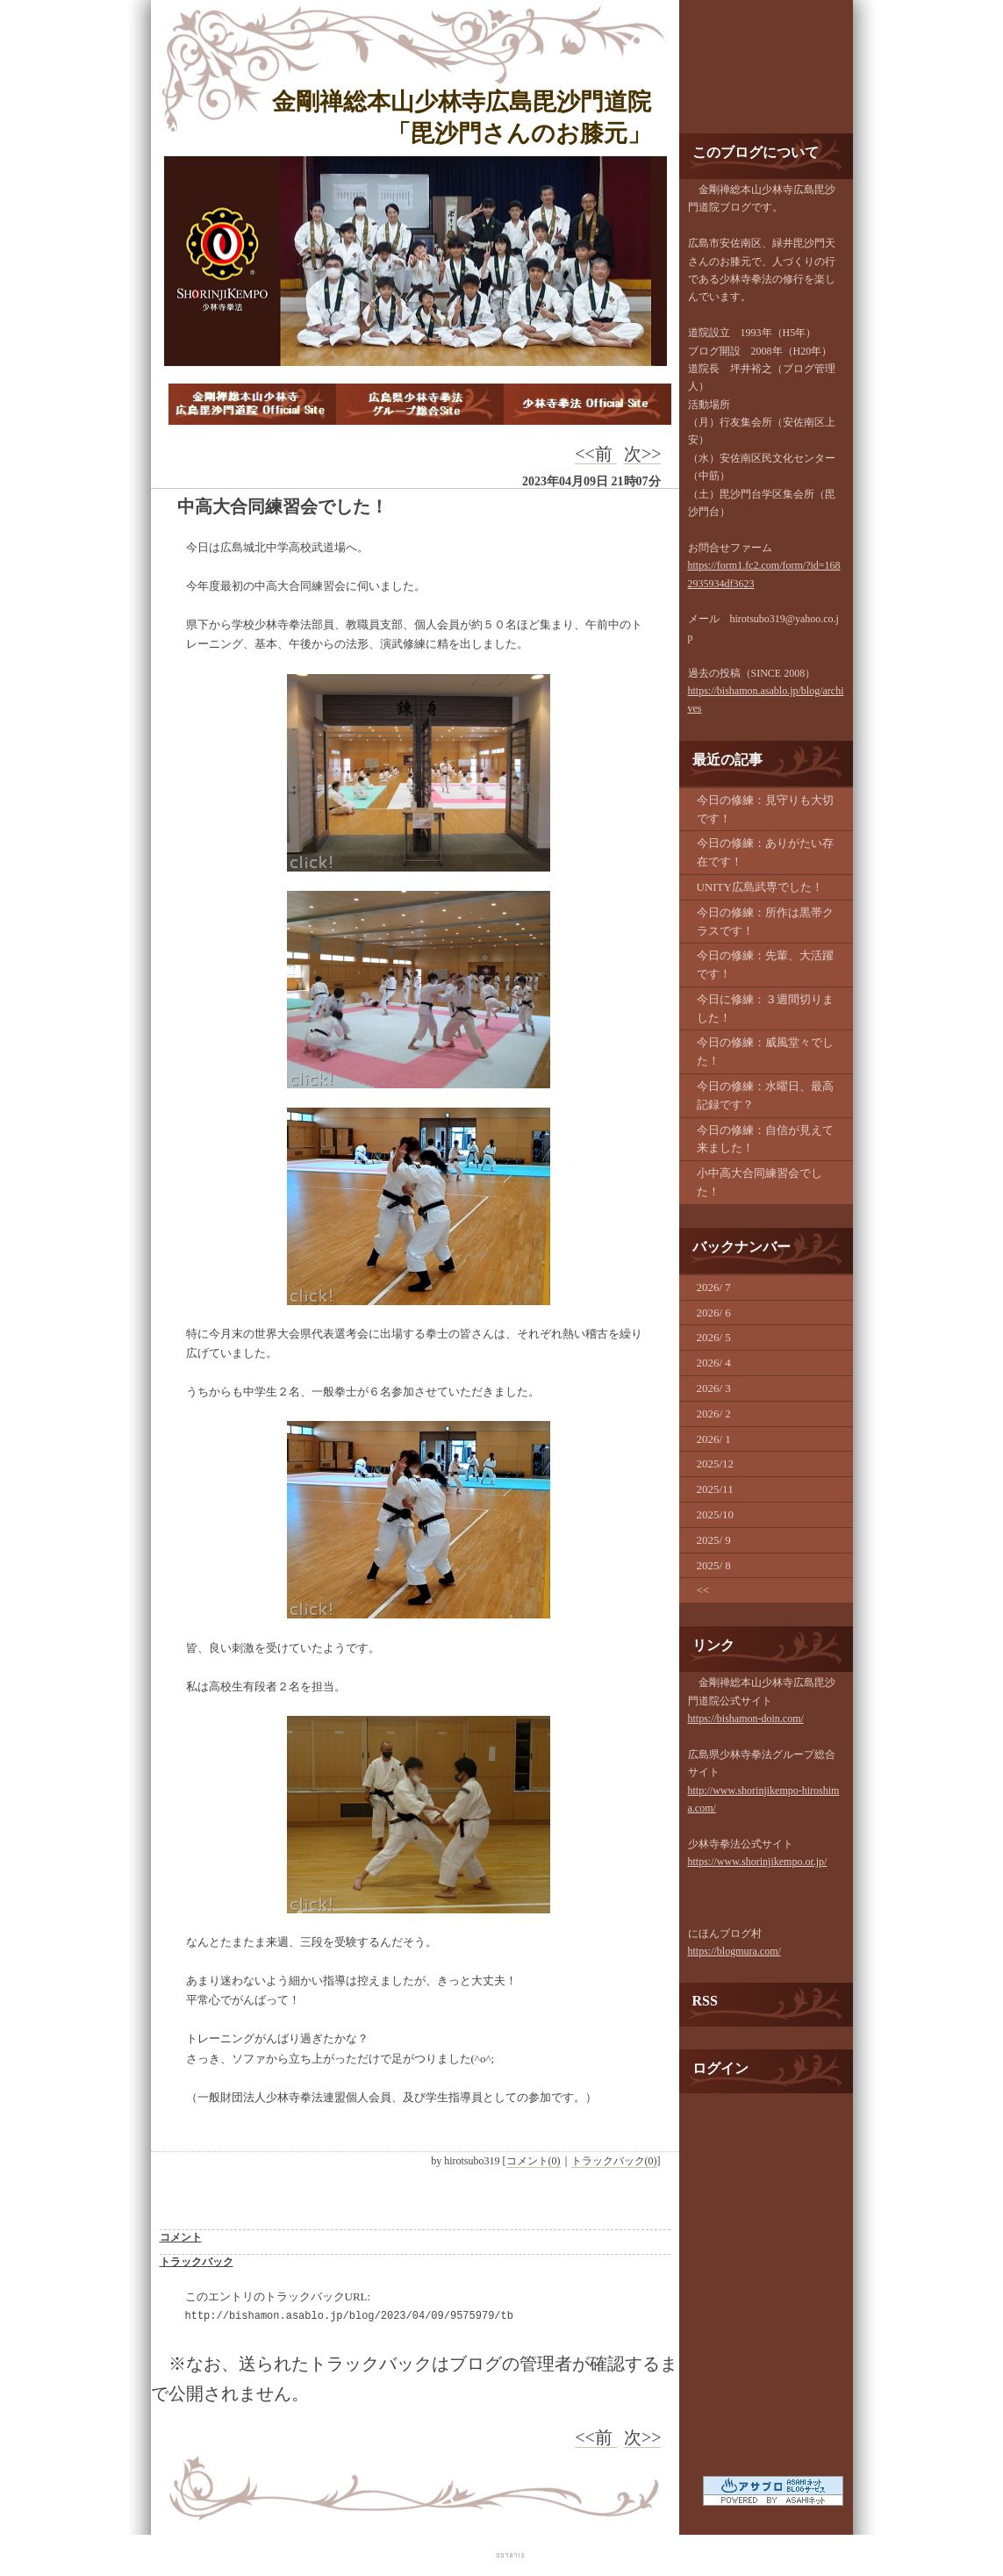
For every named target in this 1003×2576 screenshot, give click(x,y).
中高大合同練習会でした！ (282, 506)
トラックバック (196, 2262)
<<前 (596, 453)
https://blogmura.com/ (734, 1951)
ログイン (720, 2068)
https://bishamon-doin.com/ (746, 1718)
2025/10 (715, 1514)
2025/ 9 (714, 1539)
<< (703, 1590)
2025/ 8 (714, 1565)
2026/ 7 (714, 1287)
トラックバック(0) (614, 2161)
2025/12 (715, 1463)
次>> (643, 453)
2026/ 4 (714, 1362)
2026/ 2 (714, 1413)
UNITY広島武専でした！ (760, 886)
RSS (705, 2000)
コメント (181, 2237)
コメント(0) (533, 2161)
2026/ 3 (714, 1388)
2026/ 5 (714, 1337)
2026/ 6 (714, 1312)
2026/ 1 (714, 1439)
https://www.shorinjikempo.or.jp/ (757, 1861)
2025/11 (715, 1489)
